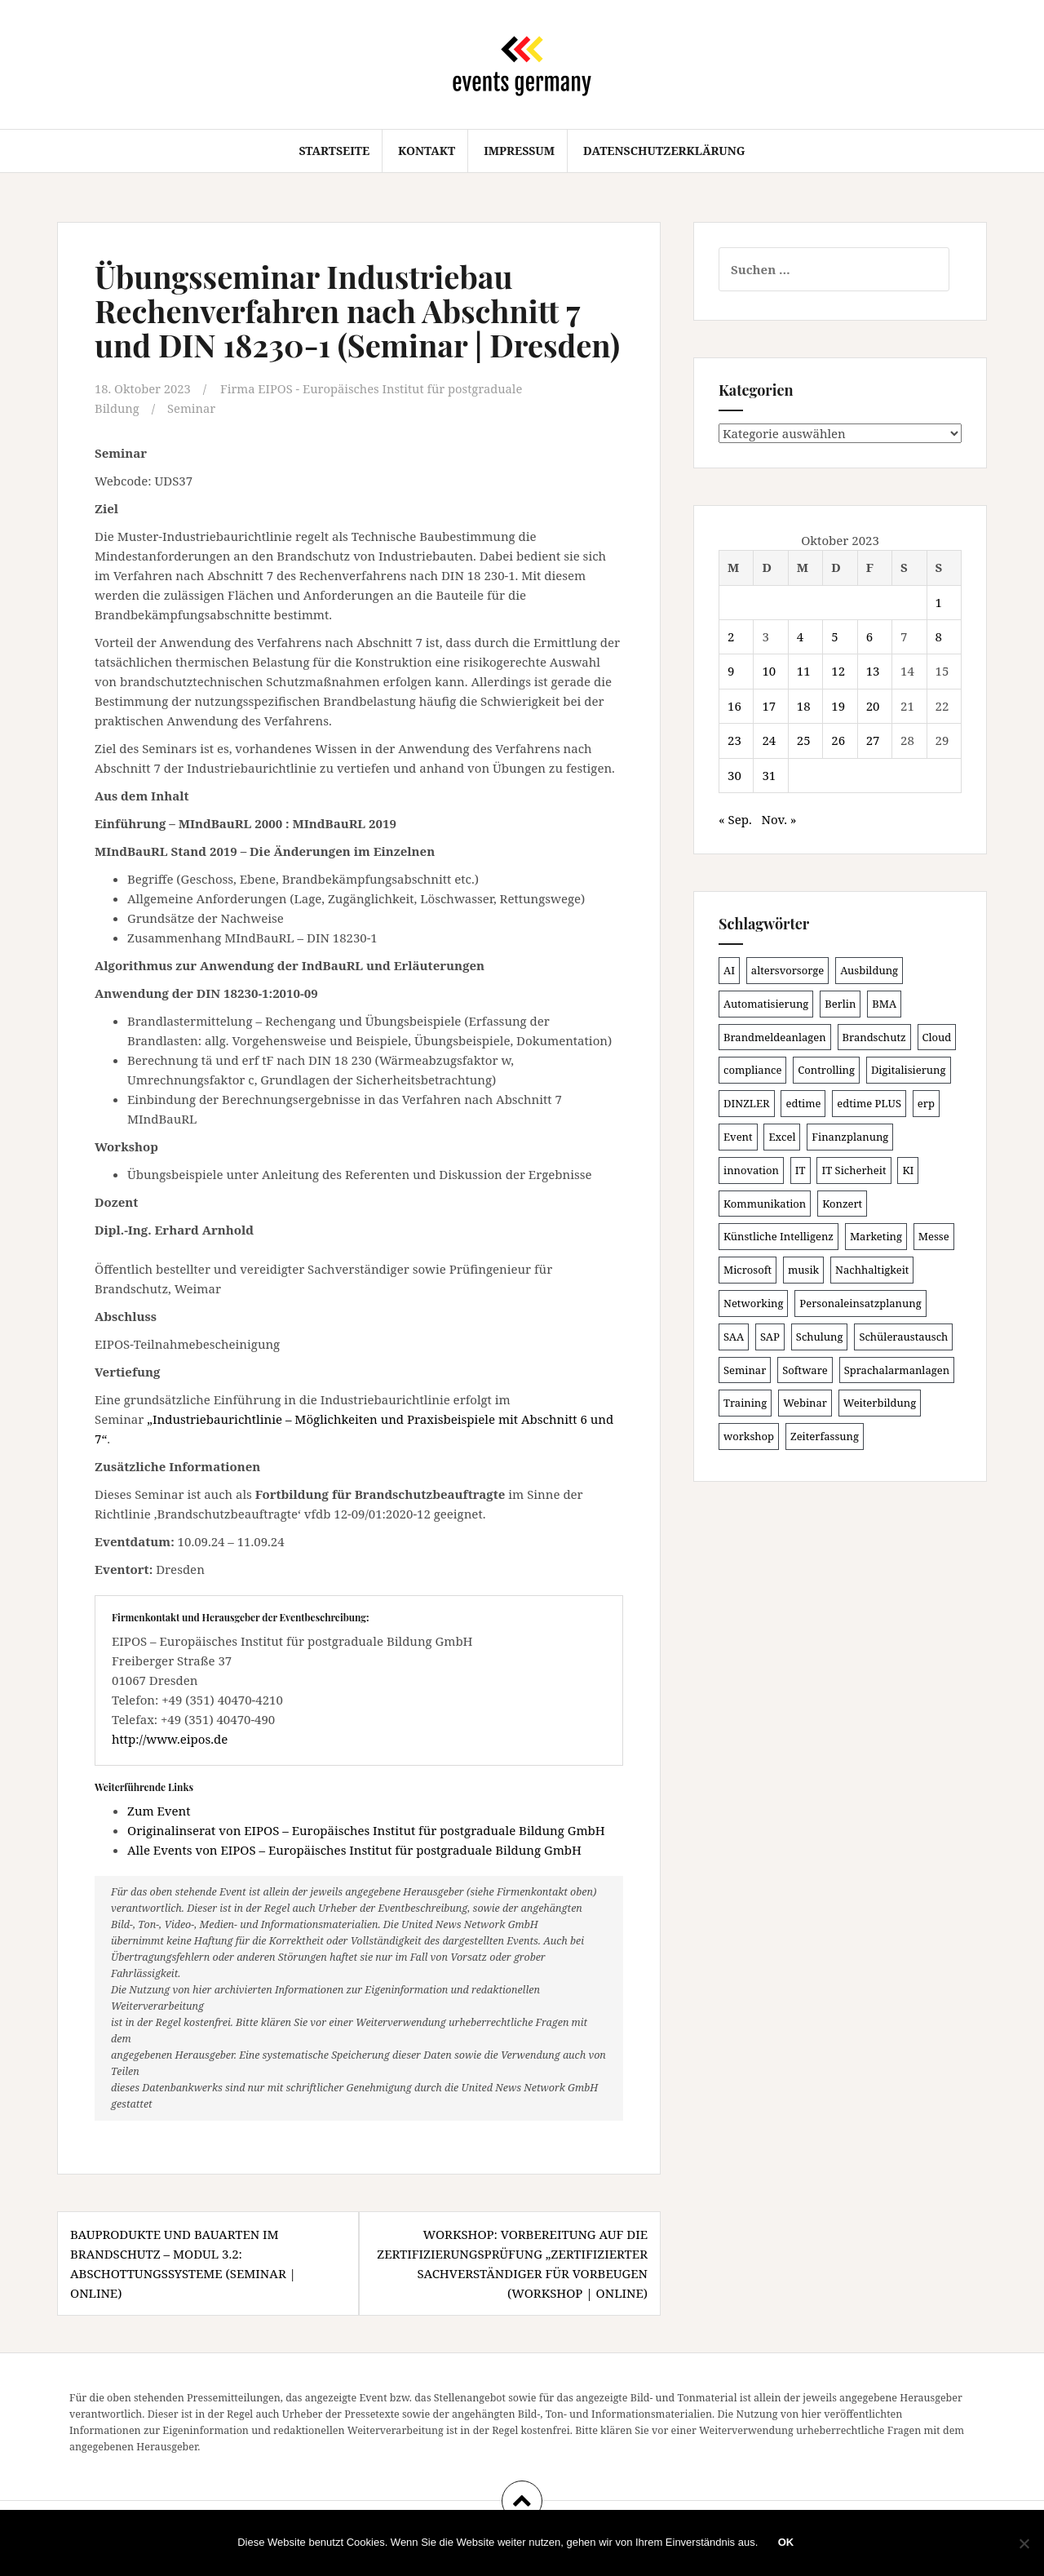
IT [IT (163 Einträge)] (800, 1170)
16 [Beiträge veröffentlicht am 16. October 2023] (734, 706)
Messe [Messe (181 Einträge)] (933, 1236)
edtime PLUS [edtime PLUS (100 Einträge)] (869, 1103)
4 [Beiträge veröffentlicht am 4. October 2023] (800, 636)
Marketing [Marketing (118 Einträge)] (876, 1236)
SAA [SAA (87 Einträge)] (733, 1336)
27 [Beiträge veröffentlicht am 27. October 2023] (873, 740)
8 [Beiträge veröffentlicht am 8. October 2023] (939, 636)
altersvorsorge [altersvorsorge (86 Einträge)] (787, 970)
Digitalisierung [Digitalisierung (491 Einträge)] (908, 1069)
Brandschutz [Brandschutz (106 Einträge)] (874, 1037)
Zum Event (159, 1810)
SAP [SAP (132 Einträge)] (770, 1336)
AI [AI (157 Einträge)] (729, 970)
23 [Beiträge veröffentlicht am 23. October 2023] (734, 740)
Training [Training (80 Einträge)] (745, 1402)
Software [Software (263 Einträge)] (805, 1370)
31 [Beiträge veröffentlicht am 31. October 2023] (769, 775)
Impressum (519, 150)
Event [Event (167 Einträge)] (738, 1136)
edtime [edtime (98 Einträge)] (803, 1103)
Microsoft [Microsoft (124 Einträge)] (747, 1269)
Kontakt (426, 150)
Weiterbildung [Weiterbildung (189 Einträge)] (879, 1402)
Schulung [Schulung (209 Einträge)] (819, 1336)
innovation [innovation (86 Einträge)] (751, 1170)
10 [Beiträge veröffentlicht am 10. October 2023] (769, 671)
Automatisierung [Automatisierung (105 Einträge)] (765, 1003)
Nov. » (778, 819)
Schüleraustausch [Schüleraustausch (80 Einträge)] (903, 1336)
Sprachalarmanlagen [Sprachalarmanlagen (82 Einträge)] (896, 1370)
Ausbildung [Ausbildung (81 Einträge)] (869, 970)
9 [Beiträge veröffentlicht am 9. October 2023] (731, 671)
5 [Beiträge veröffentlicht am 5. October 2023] (834, 636)
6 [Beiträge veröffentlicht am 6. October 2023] (869, 636)
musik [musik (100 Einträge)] (803, 1269)
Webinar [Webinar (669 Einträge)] (805, 1402)
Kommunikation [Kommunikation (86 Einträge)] (764, 1203)
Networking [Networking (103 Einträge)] (753, 1303)
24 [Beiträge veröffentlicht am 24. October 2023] (769, 740)
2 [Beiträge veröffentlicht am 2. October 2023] (731, 636)
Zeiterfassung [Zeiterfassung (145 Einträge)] (824, 1436)
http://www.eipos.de (170, 1738)
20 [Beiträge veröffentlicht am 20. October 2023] (873, 706)
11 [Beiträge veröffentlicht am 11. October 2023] (804, 671)
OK (786, 2543)
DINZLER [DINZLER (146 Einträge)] (746, 1103)
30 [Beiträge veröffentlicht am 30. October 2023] (734, 775)
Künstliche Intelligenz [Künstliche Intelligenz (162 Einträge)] (778, 1236)
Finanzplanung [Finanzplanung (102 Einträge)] (850, 1136)
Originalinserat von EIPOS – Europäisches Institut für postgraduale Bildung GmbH (366, 1829)
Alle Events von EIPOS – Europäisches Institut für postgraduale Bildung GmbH (354, 1849)
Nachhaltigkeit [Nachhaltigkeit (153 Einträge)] (872, 1269)
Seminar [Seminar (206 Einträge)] (744, 1370)
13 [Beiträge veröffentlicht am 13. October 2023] (873, 671)
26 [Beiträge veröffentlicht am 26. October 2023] (838, 740)
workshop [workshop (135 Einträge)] (748, 1436)
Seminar (192, 408)
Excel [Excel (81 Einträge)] (781, 1136)
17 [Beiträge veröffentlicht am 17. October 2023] (769, 706)
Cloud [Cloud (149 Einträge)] (937, 1037)
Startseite (334, 150)
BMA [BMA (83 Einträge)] (884, 1003)
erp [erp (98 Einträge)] (926, 1103)
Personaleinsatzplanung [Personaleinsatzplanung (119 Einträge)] (860, 1303)
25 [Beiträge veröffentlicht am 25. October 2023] (804, 740)
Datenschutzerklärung (664, 150)
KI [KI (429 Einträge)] (908, 1170)
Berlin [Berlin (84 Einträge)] (840, 1003)
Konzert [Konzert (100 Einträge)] (842, 1203)
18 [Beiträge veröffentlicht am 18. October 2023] (804, 706)
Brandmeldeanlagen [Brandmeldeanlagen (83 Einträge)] (774, 1037)
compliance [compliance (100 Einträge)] (752, 1069)
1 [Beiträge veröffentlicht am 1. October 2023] (939, 602)
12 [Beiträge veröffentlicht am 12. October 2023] (838, 671)
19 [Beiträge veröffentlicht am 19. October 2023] (838, 706)
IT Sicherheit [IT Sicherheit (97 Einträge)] (853, 1170)
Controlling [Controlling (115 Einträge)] (826, 1069)
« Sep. (735, 819)
